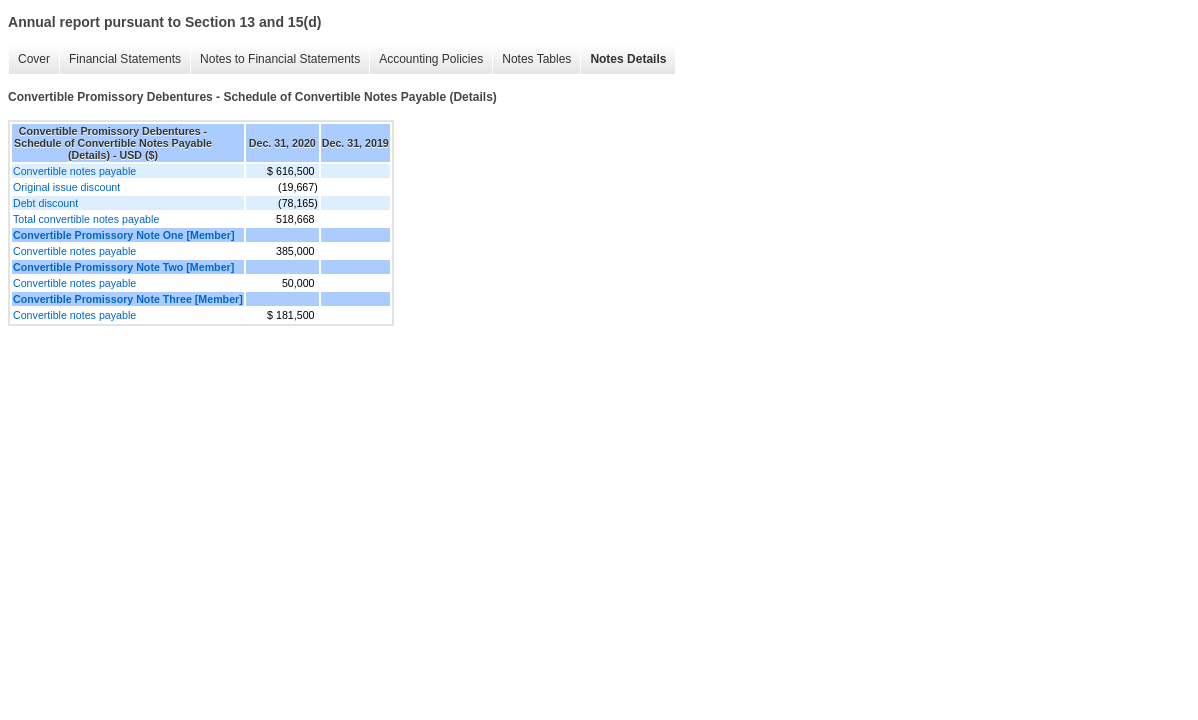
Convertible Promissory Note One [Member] (123, 235)
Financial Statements (125, 59)
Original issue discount (66, 187)
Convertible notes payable (74, 171)
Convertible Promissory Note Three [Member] (128, 299)
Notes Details (628, 59)
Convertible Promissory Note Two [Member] (123, 267)
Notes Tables (536, 59)
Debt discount (45, 203)
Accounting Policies (431, 59)
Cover (34, 59)
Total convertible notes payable (86, 219)
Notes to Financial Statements (280, 59)
